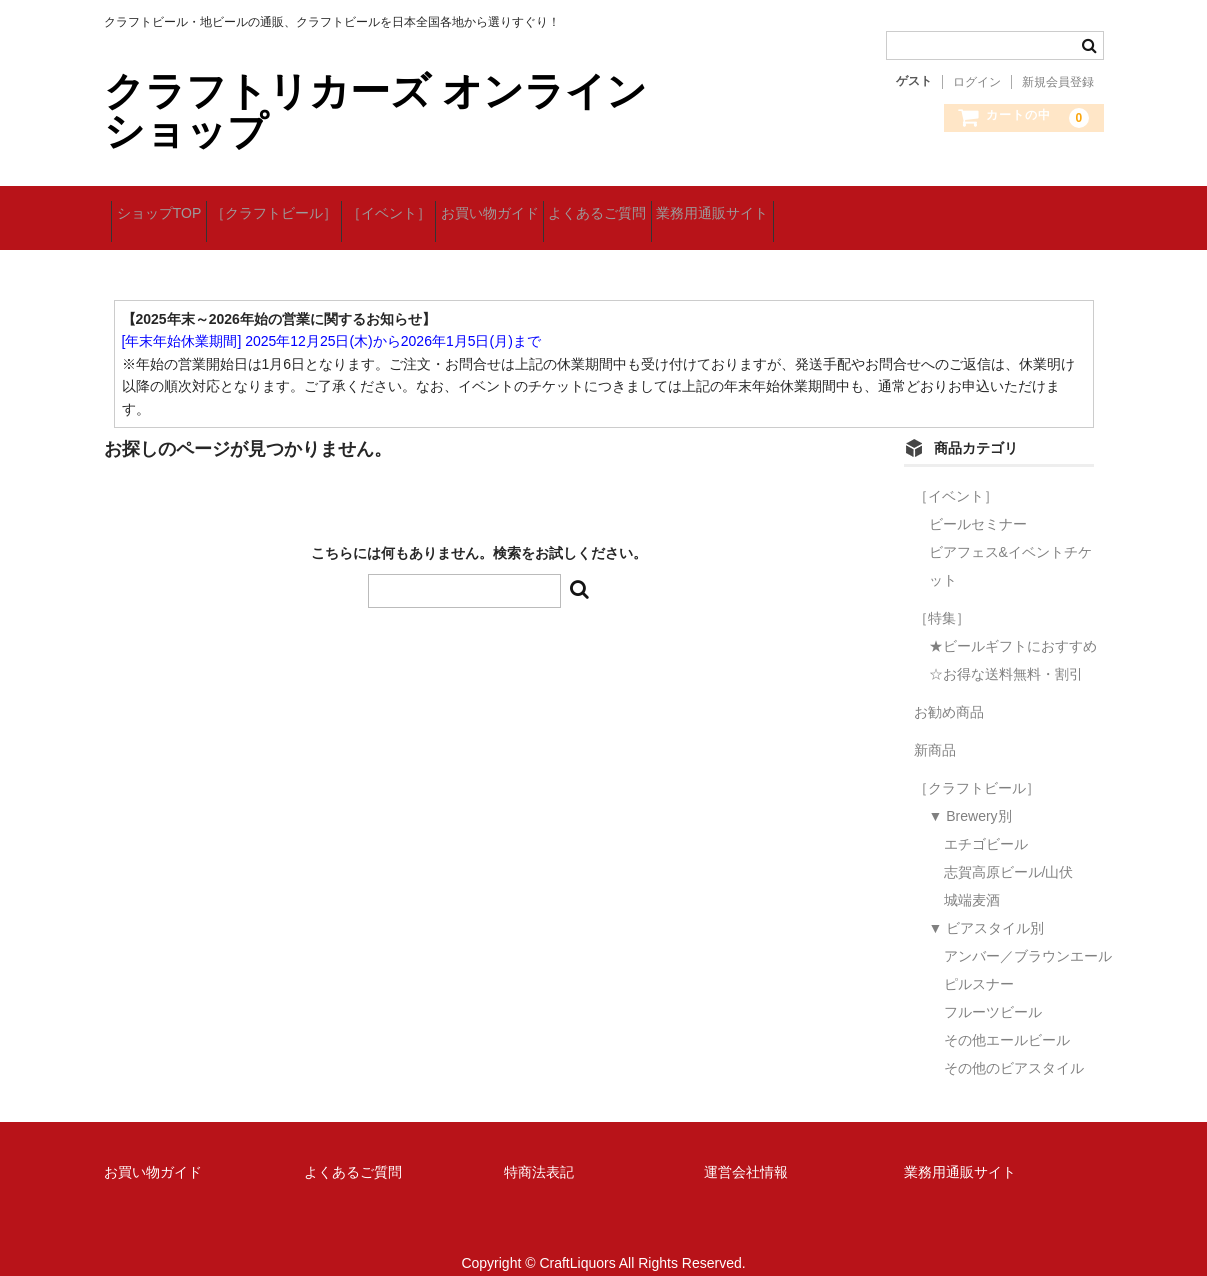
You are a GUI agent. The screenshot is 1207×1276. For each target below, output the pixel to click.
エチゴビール (986, 821)
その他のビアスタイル (1014, 1045)
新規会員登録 (1058, 82)
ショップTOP (166, 207)
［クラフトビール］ (313, 207)
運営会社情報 (746, 1149)
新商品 (935, 727)
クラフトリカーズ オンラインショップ (375, 111)
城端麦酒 (972, 877)
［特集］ (942, 595)
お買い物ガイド (591, 207)
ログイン (977, 82)
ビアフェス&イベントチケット (1010, 543)
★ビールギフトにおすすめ (1013, 623)
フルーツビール (993, 989)
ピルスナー (979, 961)
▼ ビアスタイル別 (987, 905)
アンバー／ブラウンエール (1028, 933)
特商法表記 (539, 1149)
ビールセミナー (978, 501)
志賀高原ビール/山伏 (1009, 849)
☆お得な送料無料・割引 (1006, 651)
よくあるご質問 (730, 207)
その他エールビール (1007, 1017)
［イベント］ (459, 207)
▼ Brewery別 (970, 793)
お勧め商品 (949, 689)
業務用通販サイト (876, 207)
